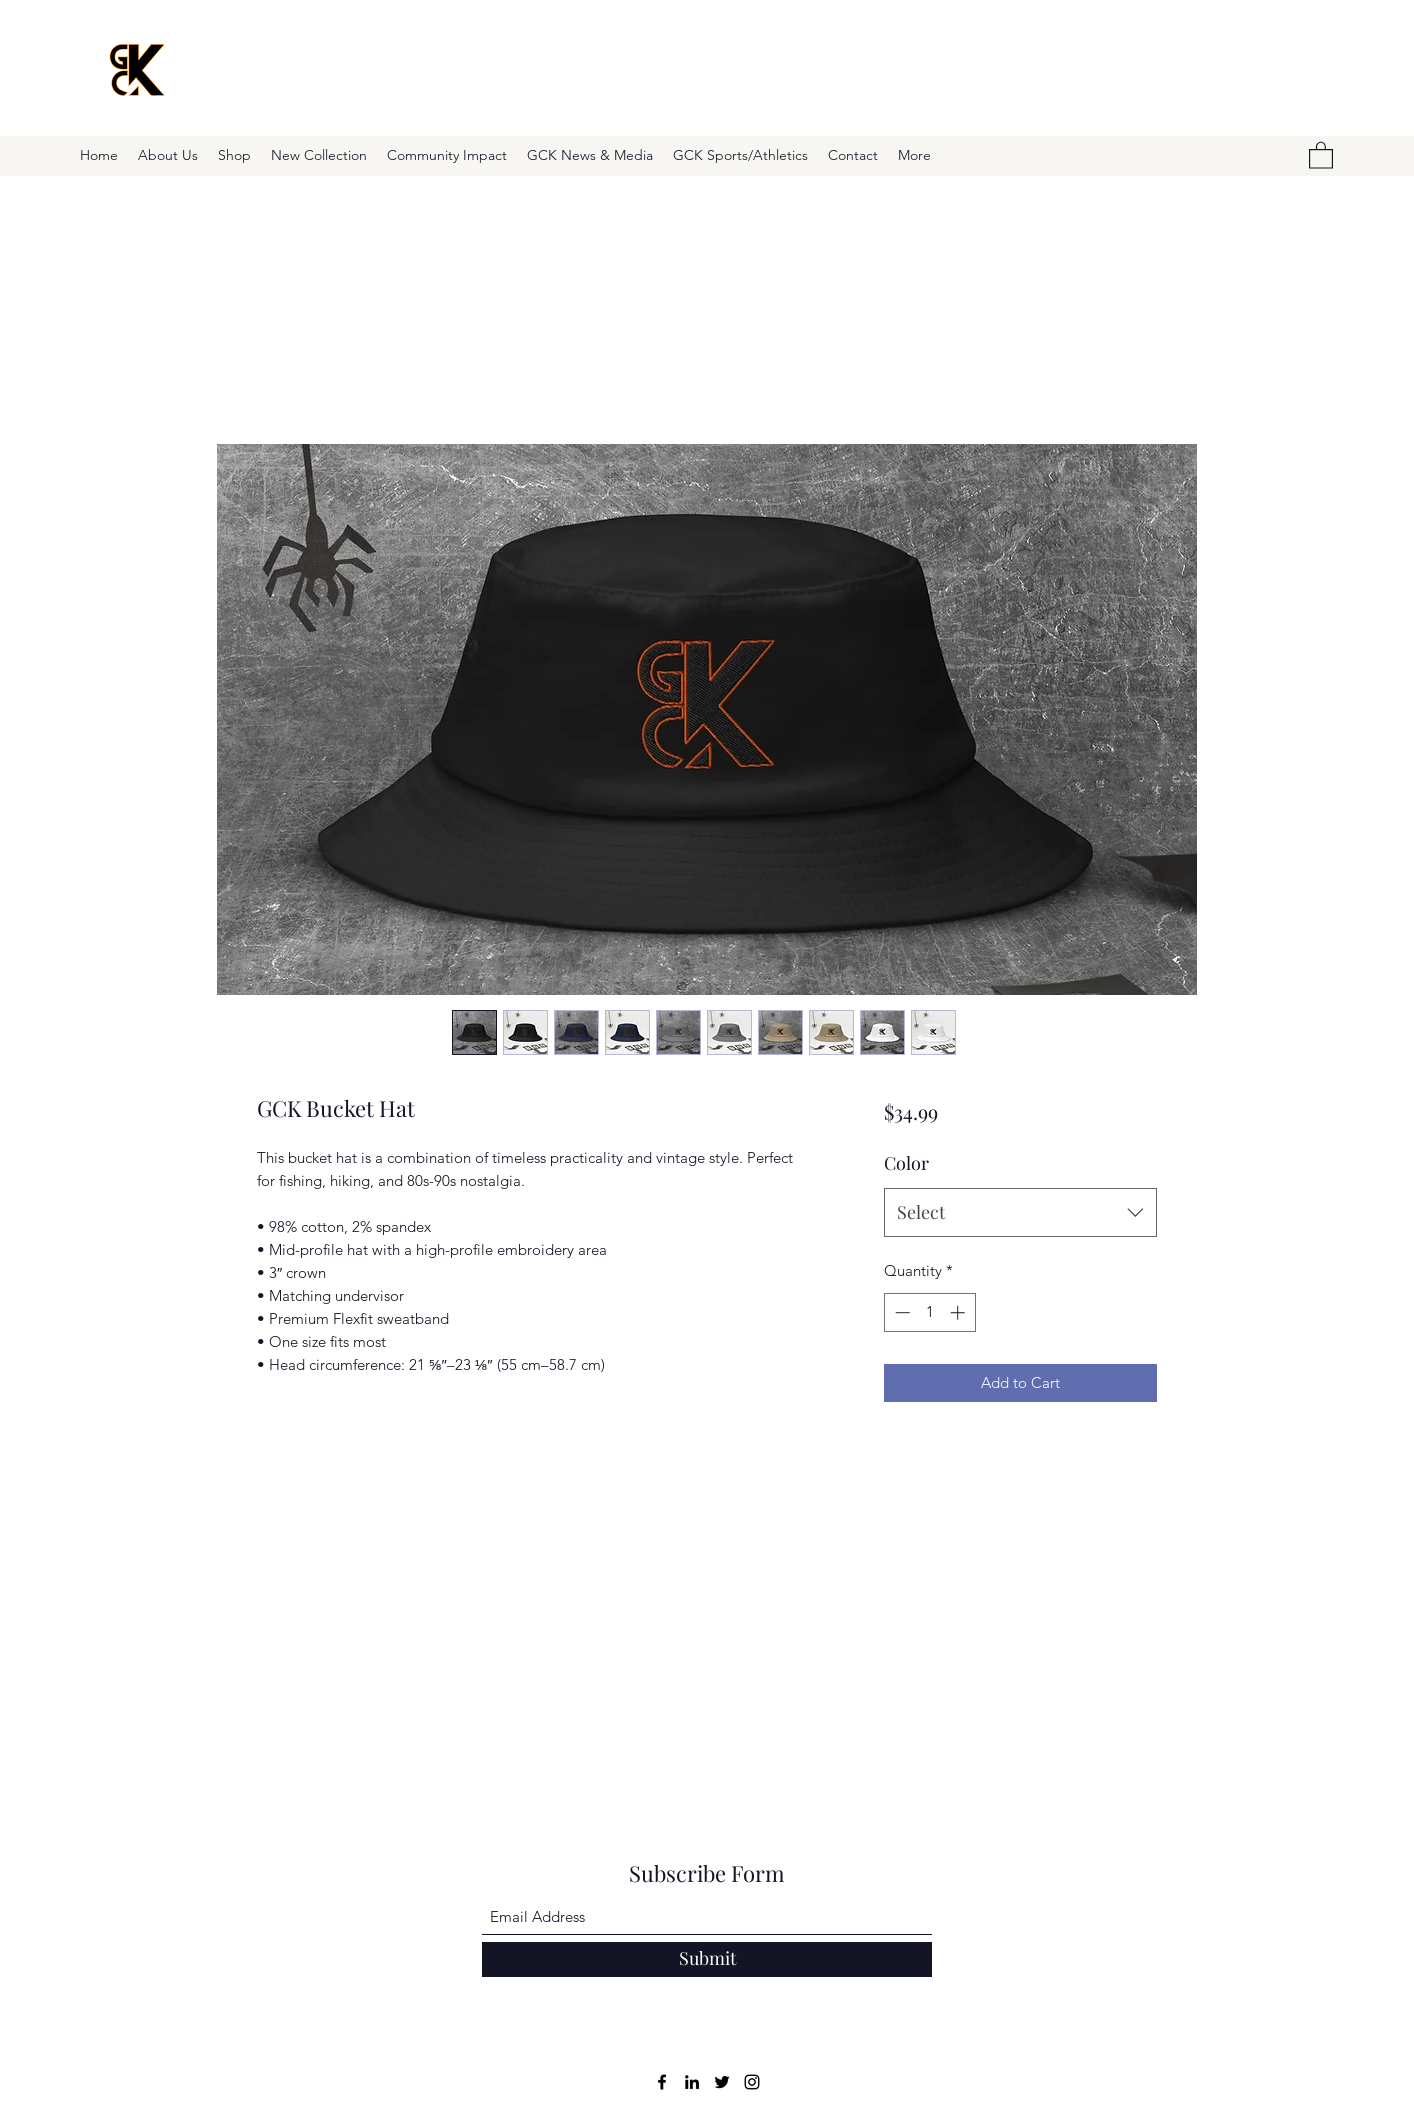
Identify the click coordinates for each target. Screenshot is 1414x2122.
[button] (1321, 154)
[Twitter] (722, 2082)
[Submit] (707, 1959)
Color (906, 1163)
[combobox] (1020, 1213)
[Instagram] (752, 2082)
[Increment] (959, 1312)
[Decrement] (900, 1312)
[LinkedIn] (692, 2082)
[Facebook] (662, 2082)
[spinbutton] (929, 1312)
